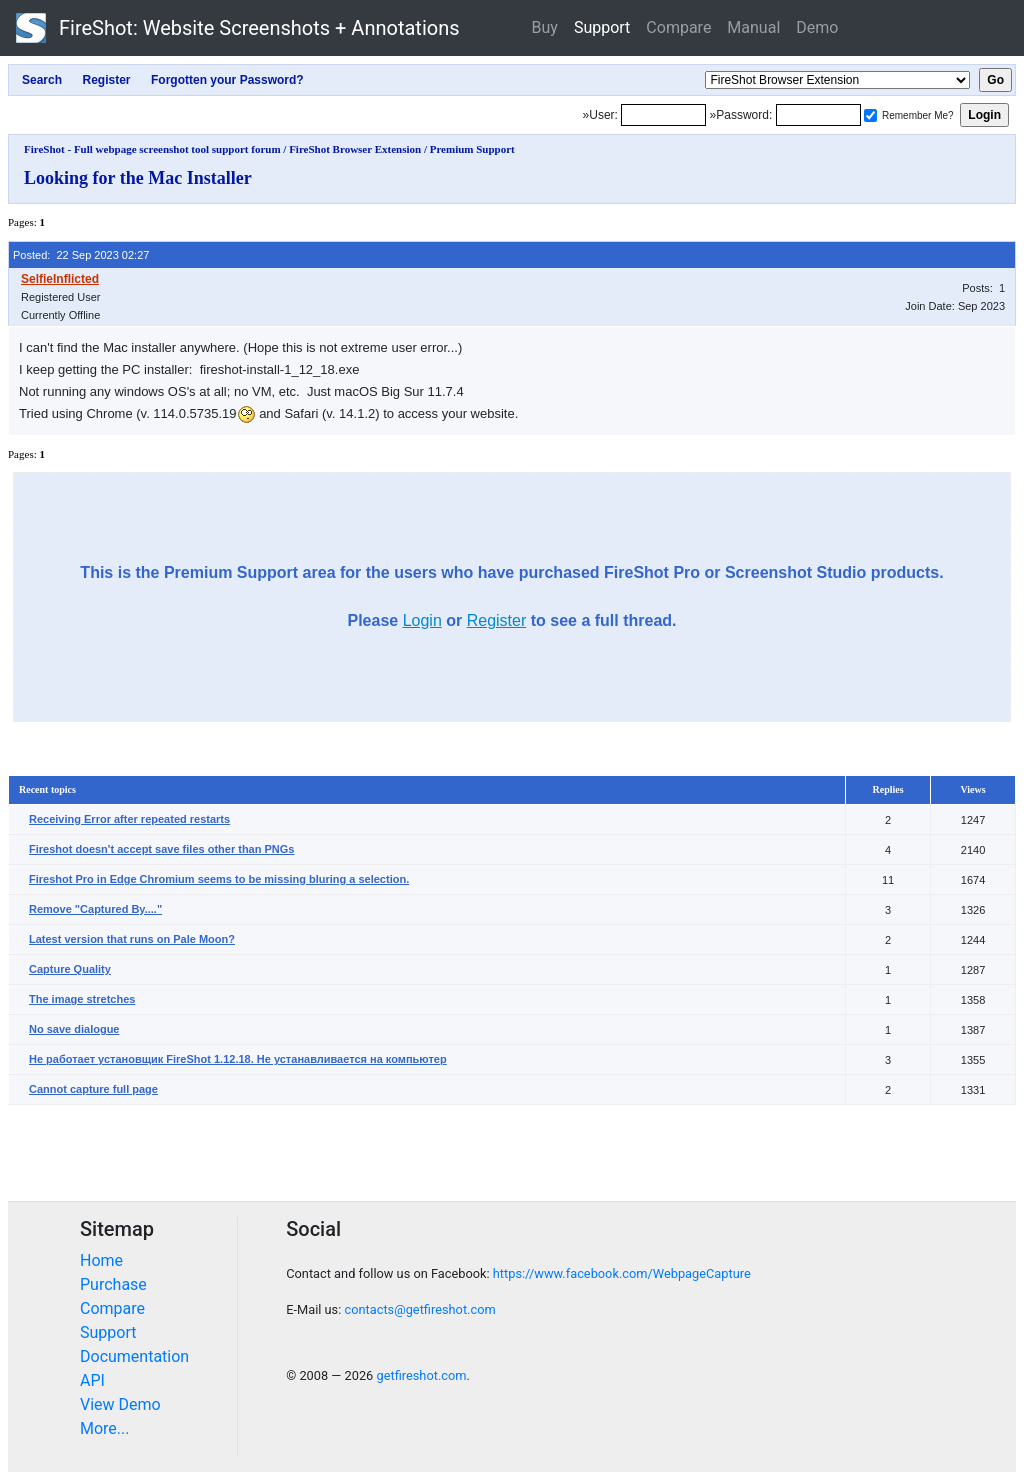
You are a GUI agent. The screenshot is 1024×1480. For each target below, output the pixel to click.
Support (602, 27)
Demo (817, 27)
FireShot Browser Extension (355, 149)
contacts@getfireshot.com (419, 1309)
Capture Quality (70, 969)
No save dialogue (74, 1029)
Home (101, 1260)
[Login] (663, 115)
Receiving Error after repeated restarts (129, 819)
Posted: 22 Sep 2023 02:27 (81, 255)
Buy (545, 27)
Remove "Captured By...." (95, 909)
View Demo (120, 1404)
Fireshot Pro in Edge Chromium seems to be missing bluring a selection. (219, 879)
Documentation (134, 1356)
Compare (678, 27)
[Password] (818, 115)
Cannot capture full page (93, 1089)
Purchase (113, 1284)
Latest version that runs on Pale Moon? (132, 939)
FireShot (238, 28)
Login (422, 620)
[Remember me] (870, 115)
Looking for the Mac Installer (138, 178)
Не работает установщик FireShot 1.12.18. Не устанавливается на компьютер (238, 1059)
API (92, 1380)
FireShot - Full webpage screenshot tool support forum (152, 149)
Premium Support (472, 149)
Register (497, 620)
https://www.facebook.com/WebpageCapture (622, 1273)
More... (105, 1428)
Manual (753, 27)
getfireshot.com (421, 1375)
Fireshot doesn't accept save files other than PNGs (161, 849)
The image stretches (82, 999)
